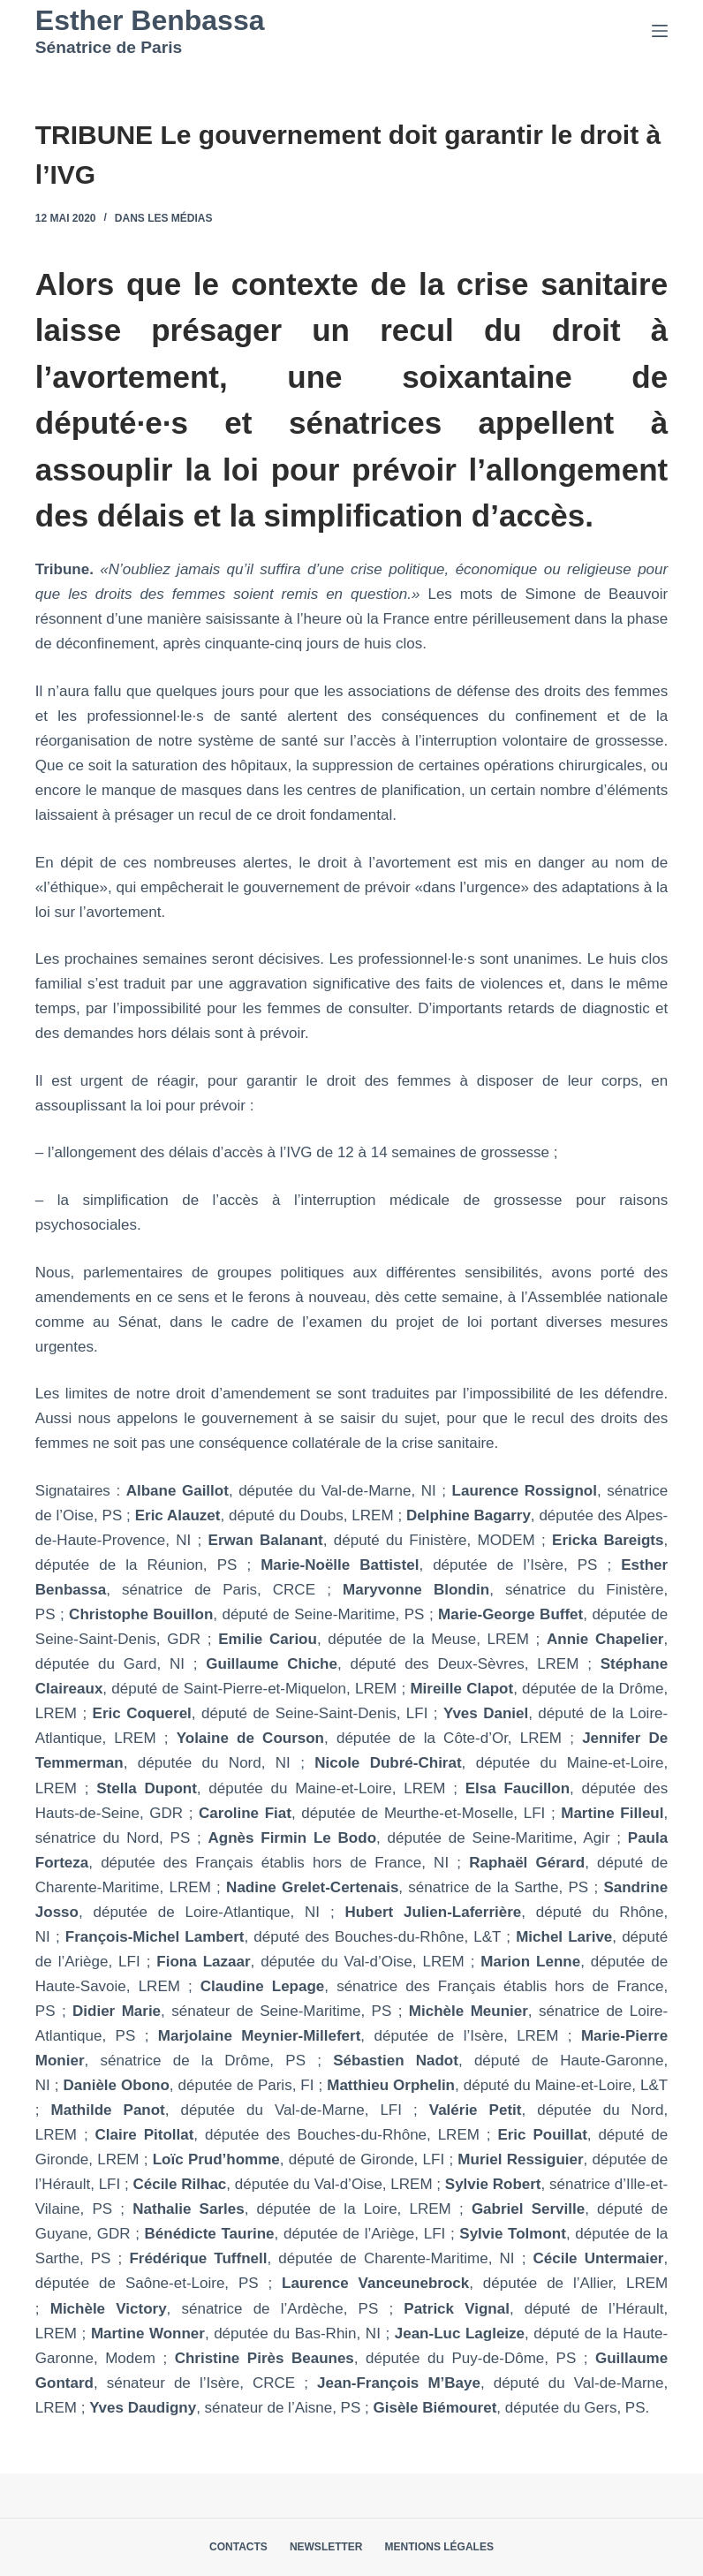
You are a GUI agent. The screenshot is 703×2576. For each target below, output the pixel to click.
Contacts (238, 2547)
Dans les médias (164, 218)
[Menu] (660, 31)
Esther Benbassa (150, 20)
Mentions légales (439, 2547)
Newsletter (326, 2547)
